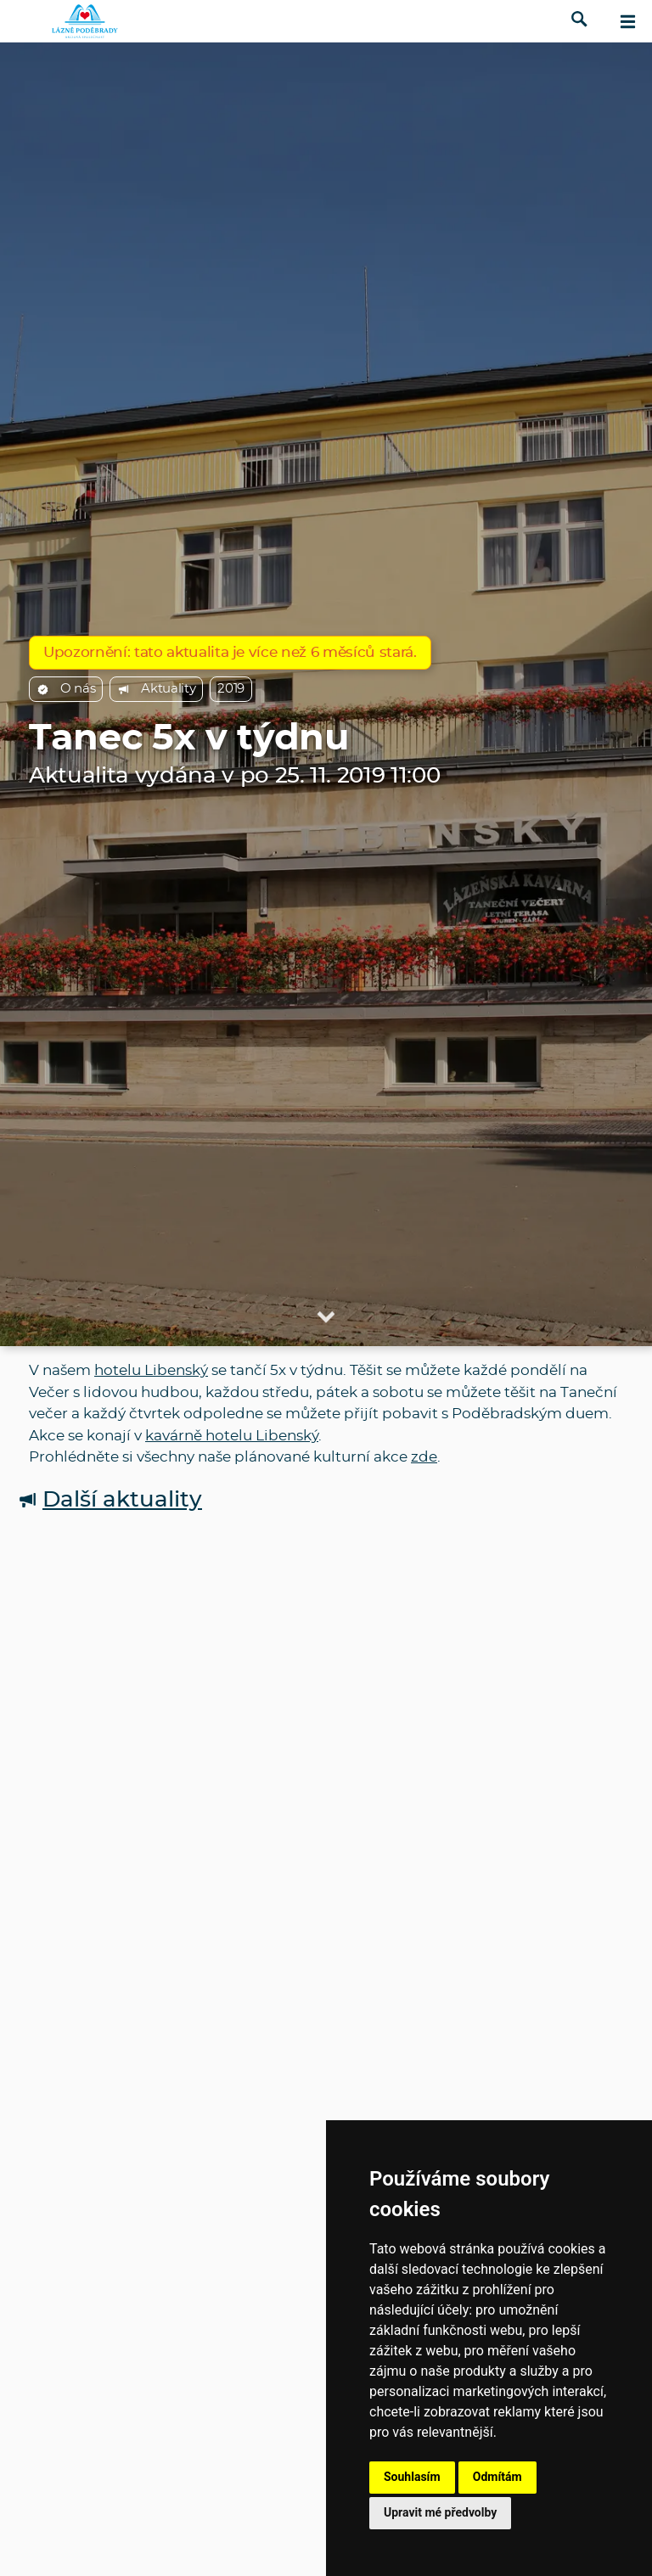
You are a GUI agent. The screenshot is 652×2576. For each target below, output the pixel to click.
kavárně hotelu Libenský (231, 1435)
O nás (66, 688)
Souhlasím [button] (412, 2476)
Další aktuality (109, 1500)
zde (424, 1457)
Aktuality (156, 688)
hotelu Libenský (151, 1370)
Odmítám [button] (497, 2476)
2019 (230, 688)
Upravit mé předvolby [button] (440, 2512)
